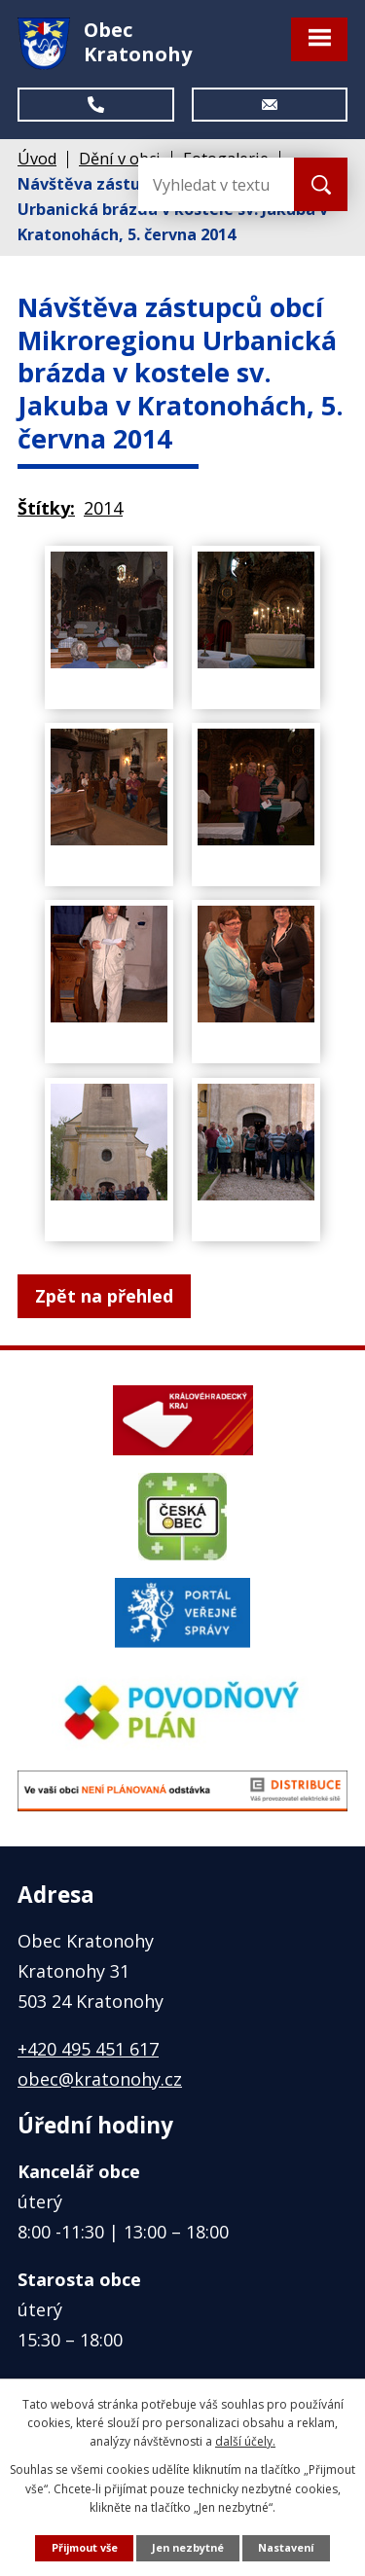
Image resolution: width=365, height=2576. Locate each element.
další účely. (245, 2441)
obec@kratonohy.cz (100, 2079)
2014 (103, 507)
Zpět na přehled (104, 1295)
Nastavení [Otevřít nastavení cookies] (285, 2547)
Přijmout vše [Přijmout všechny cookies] (85, 2547)
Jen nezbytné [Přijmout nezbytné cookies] (188, 2547)
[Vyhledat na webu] (216, 184)
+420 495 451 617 (88, 2048)
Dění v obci (120, 158)
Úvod (37, 158)
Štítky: (46, 507)
